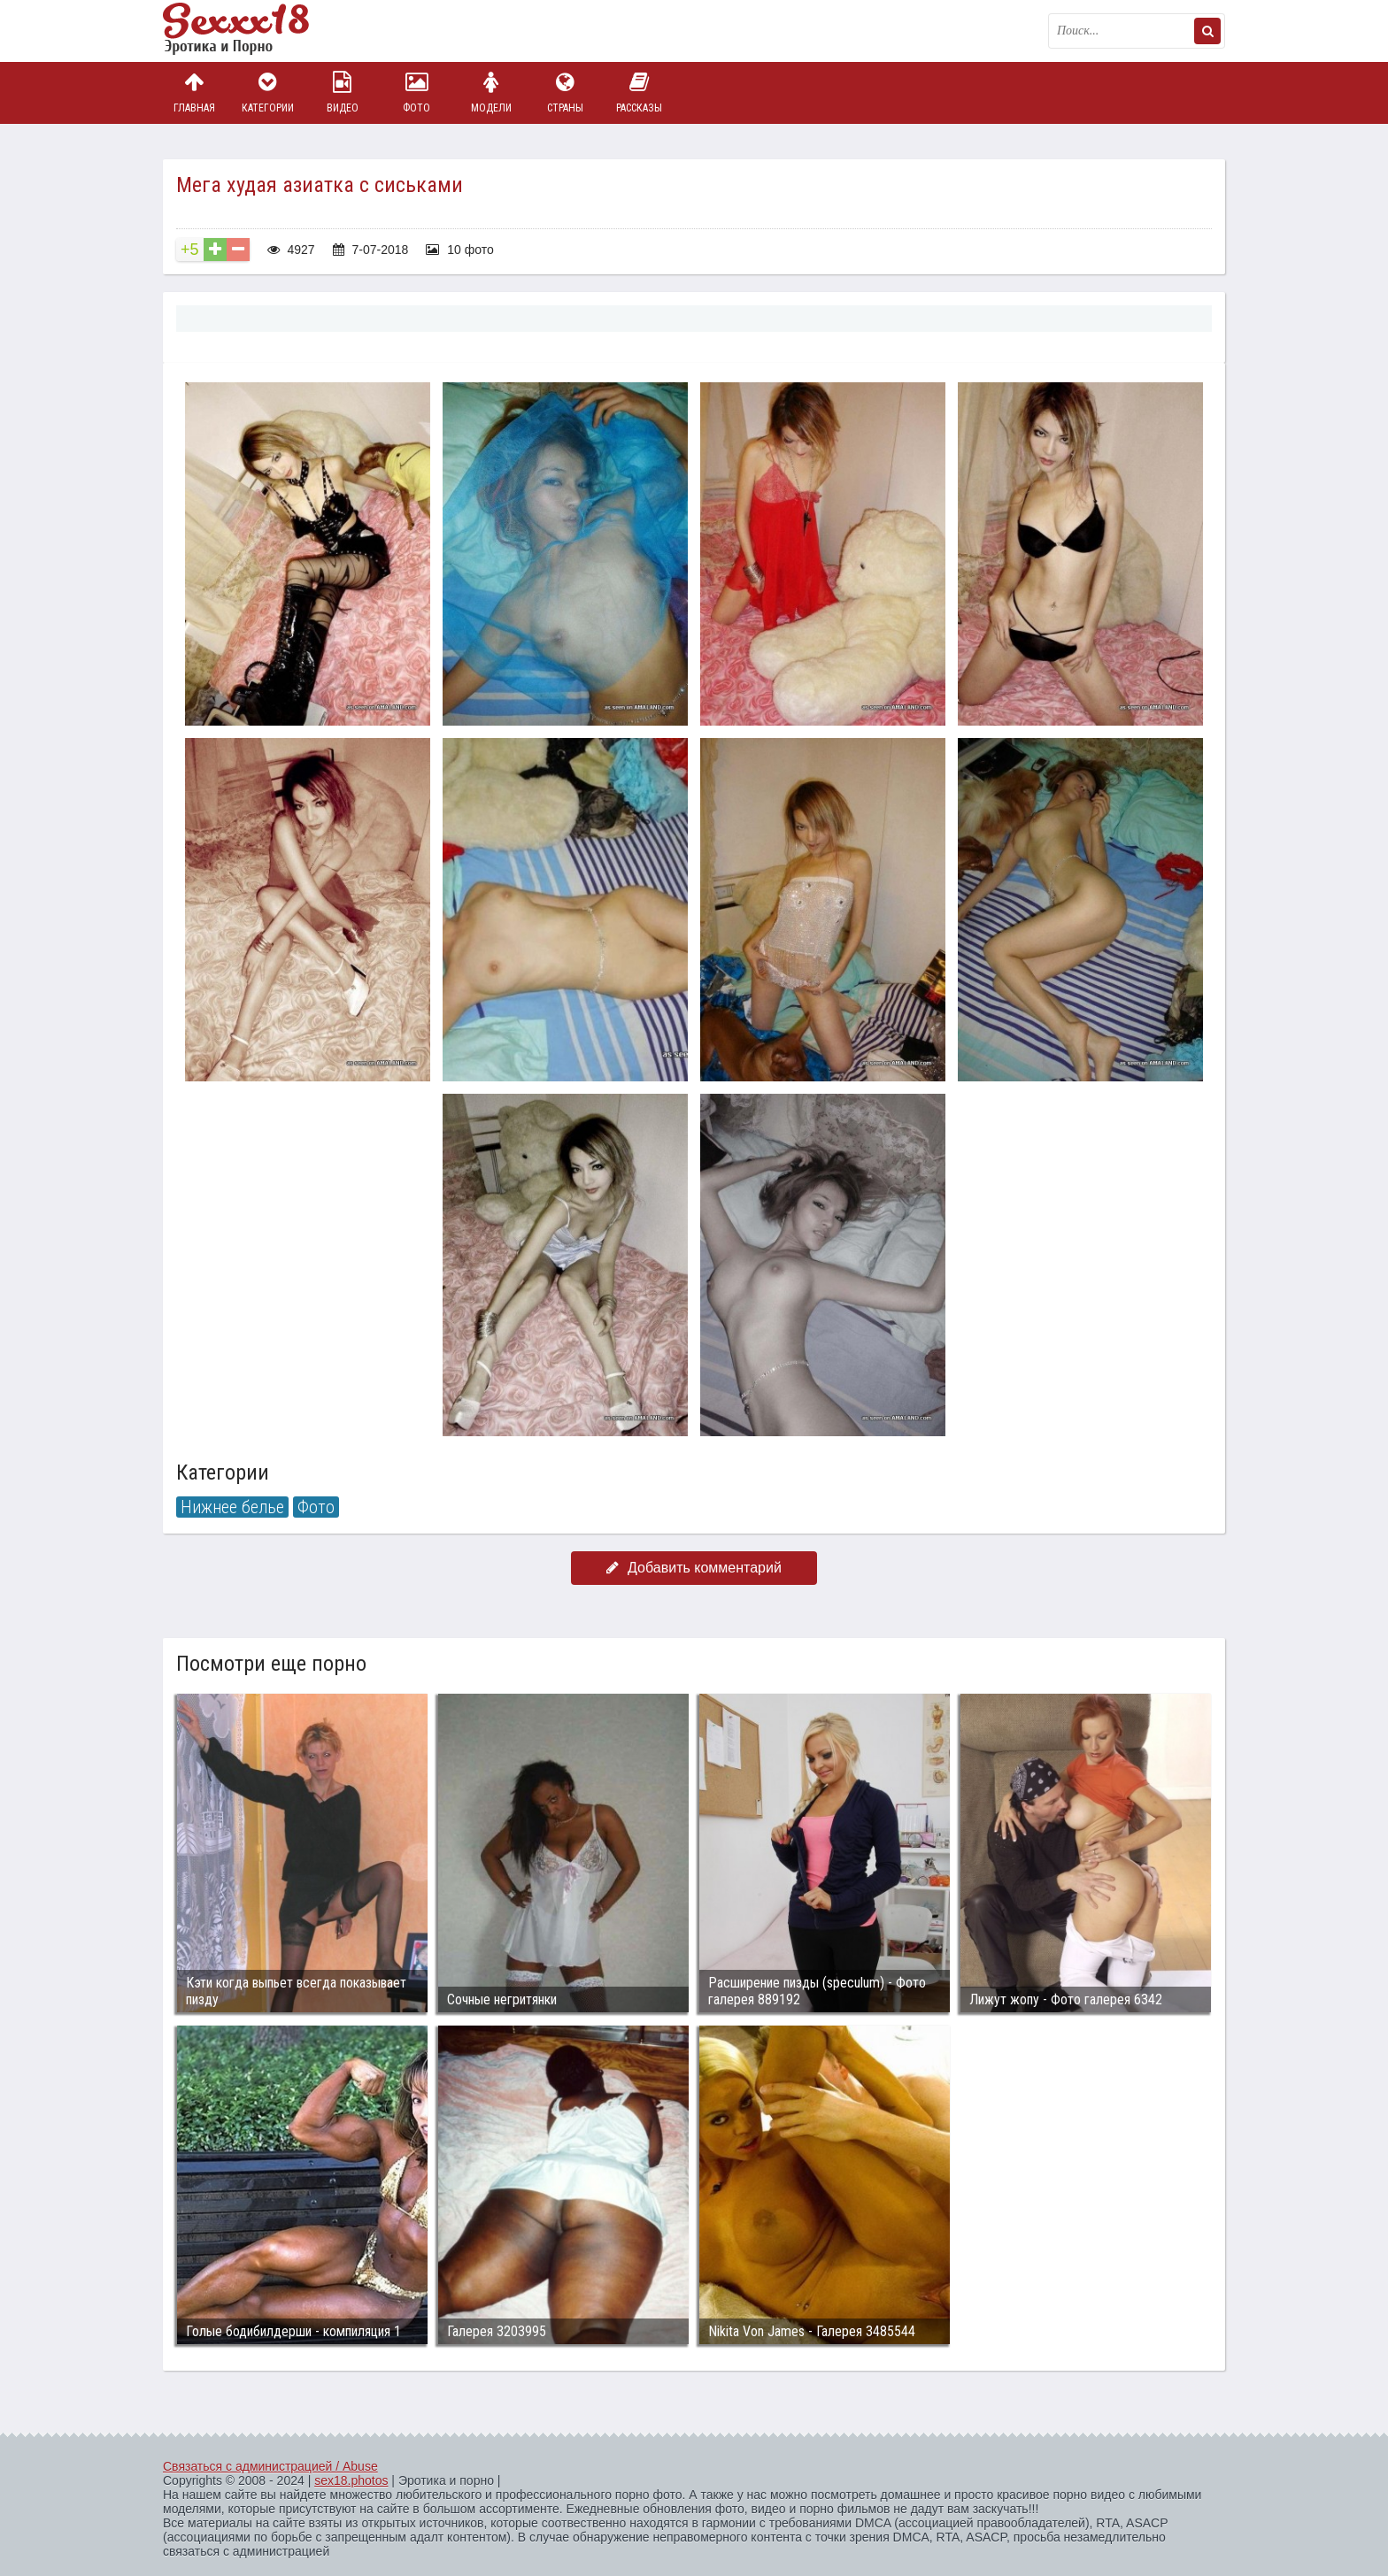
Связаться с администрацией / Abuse (270, 2466)
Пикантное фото (251, 31)
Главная (194, 92)
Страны (565, 92)
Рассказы (639, 92)
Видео (343, 92)
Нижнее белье (232, 1507)
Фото (417, 92)
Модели (491, 92)
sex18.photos (351, 2480)
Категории (268, 92)
